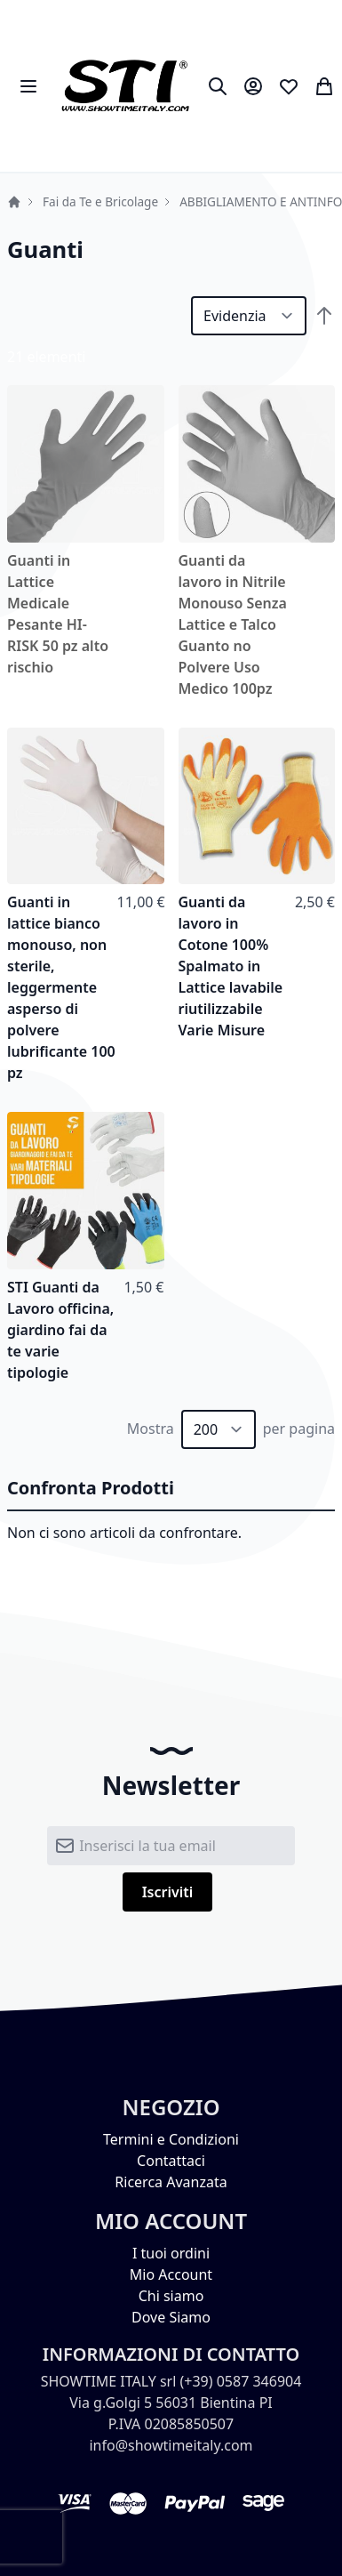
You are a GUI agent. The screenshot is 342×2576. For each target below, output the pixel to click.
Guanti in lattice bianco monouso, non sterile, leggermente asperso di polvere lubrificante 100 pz (61, 987)
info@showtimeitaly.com (170, 2445)
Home (14, 202)
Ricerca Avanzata (171, 2182)
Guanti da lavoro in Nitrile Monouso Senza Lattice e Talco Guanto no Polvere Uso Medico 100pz (233, 624)
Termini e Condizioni (171, 2139)
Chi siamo (171, 2296)
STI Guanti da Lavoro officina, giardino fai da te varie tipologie (60, 1329)
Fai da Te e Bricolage (100, 201)
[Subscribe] (168, 1892)
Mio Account (171, 2274)
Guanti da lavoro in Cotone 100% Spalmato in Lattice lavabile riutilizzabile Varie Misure (231, 966)
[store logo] (125, 86)
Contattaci (171, 2160)
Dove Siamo (171, 2317)
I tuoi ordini (171, 2253)
